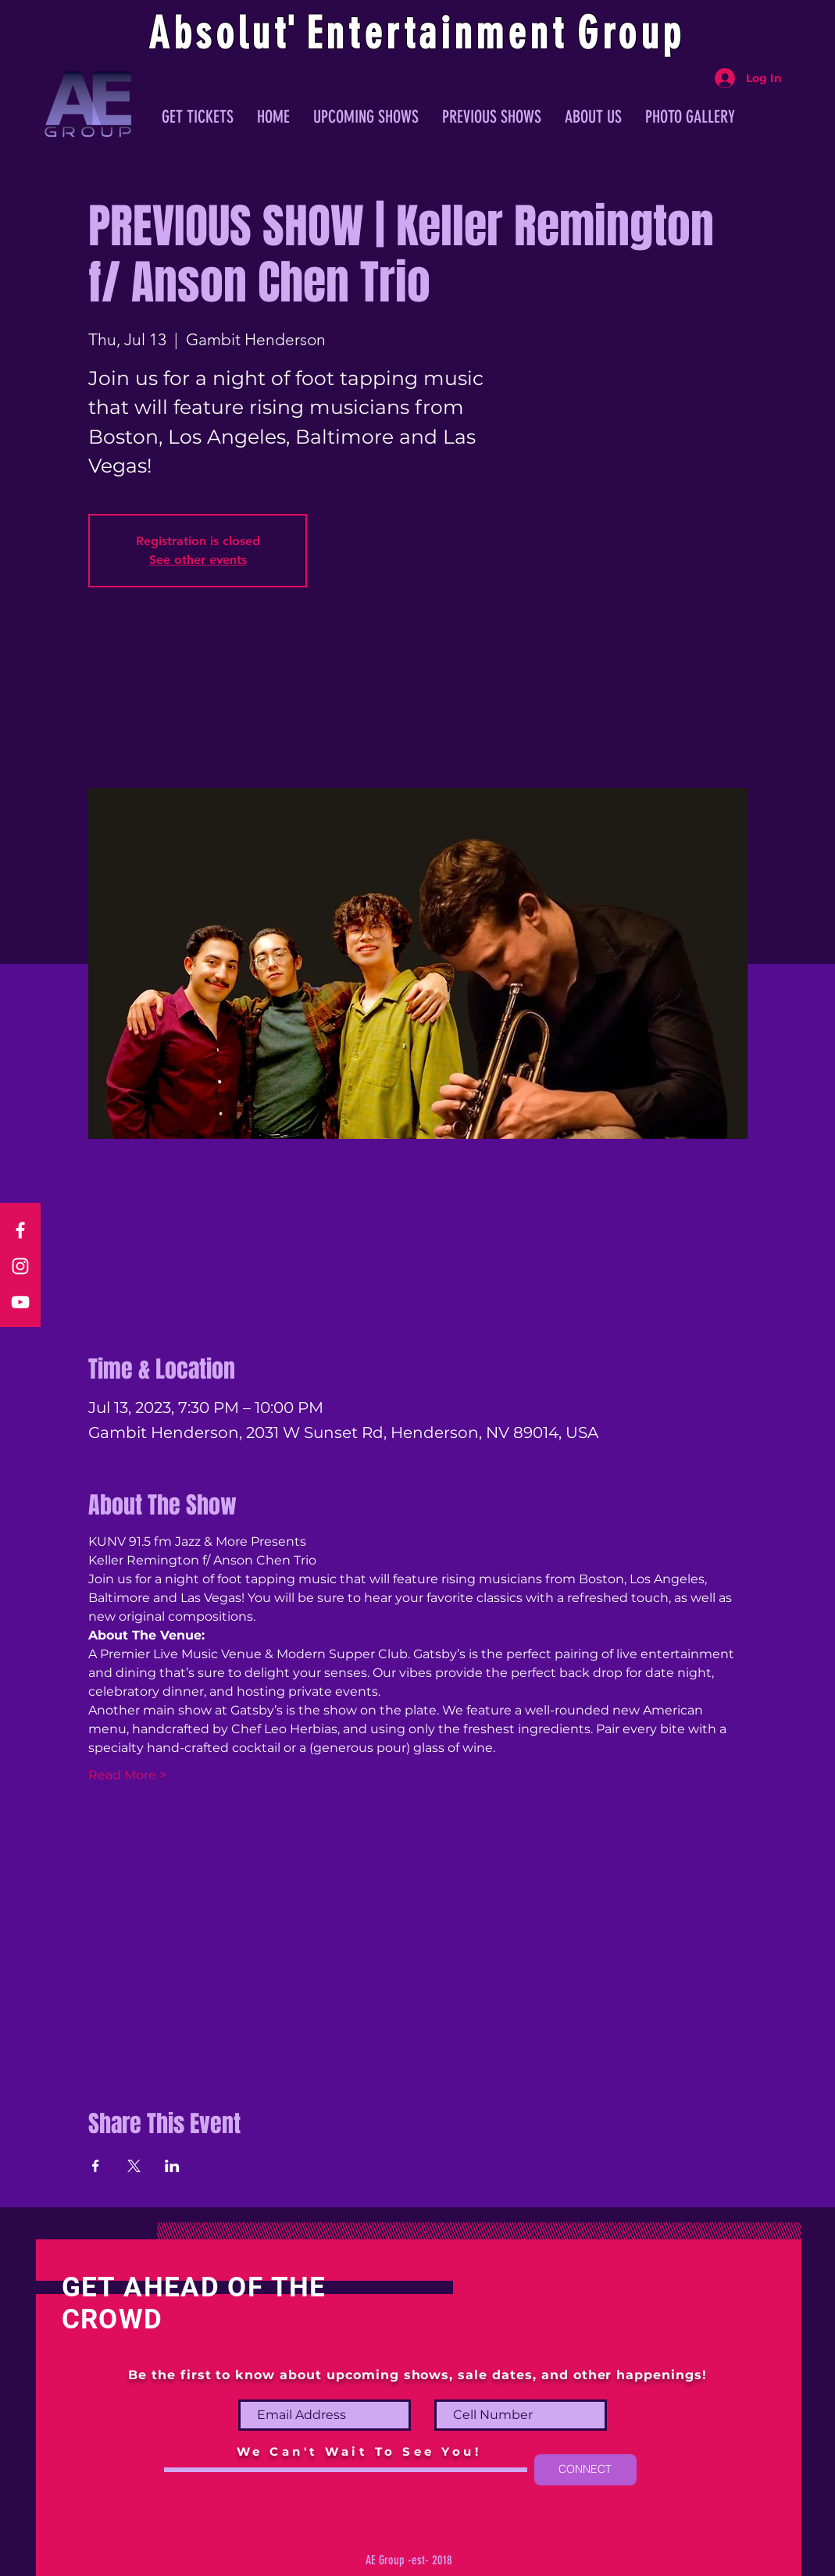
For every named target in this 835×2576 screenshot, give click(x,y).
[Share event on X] (134, 2166)
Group (631, 33)
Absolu (211, 33)
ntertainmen (439, 33)
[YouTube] (20, 1302)
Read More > (127, 1775)
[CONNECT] (585, 2469)
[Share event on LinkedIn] (172, 2166)
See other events (198, 559)
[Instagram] (20, 1266)
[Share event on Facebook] (95, 2166)
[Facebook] (20, 1230)
